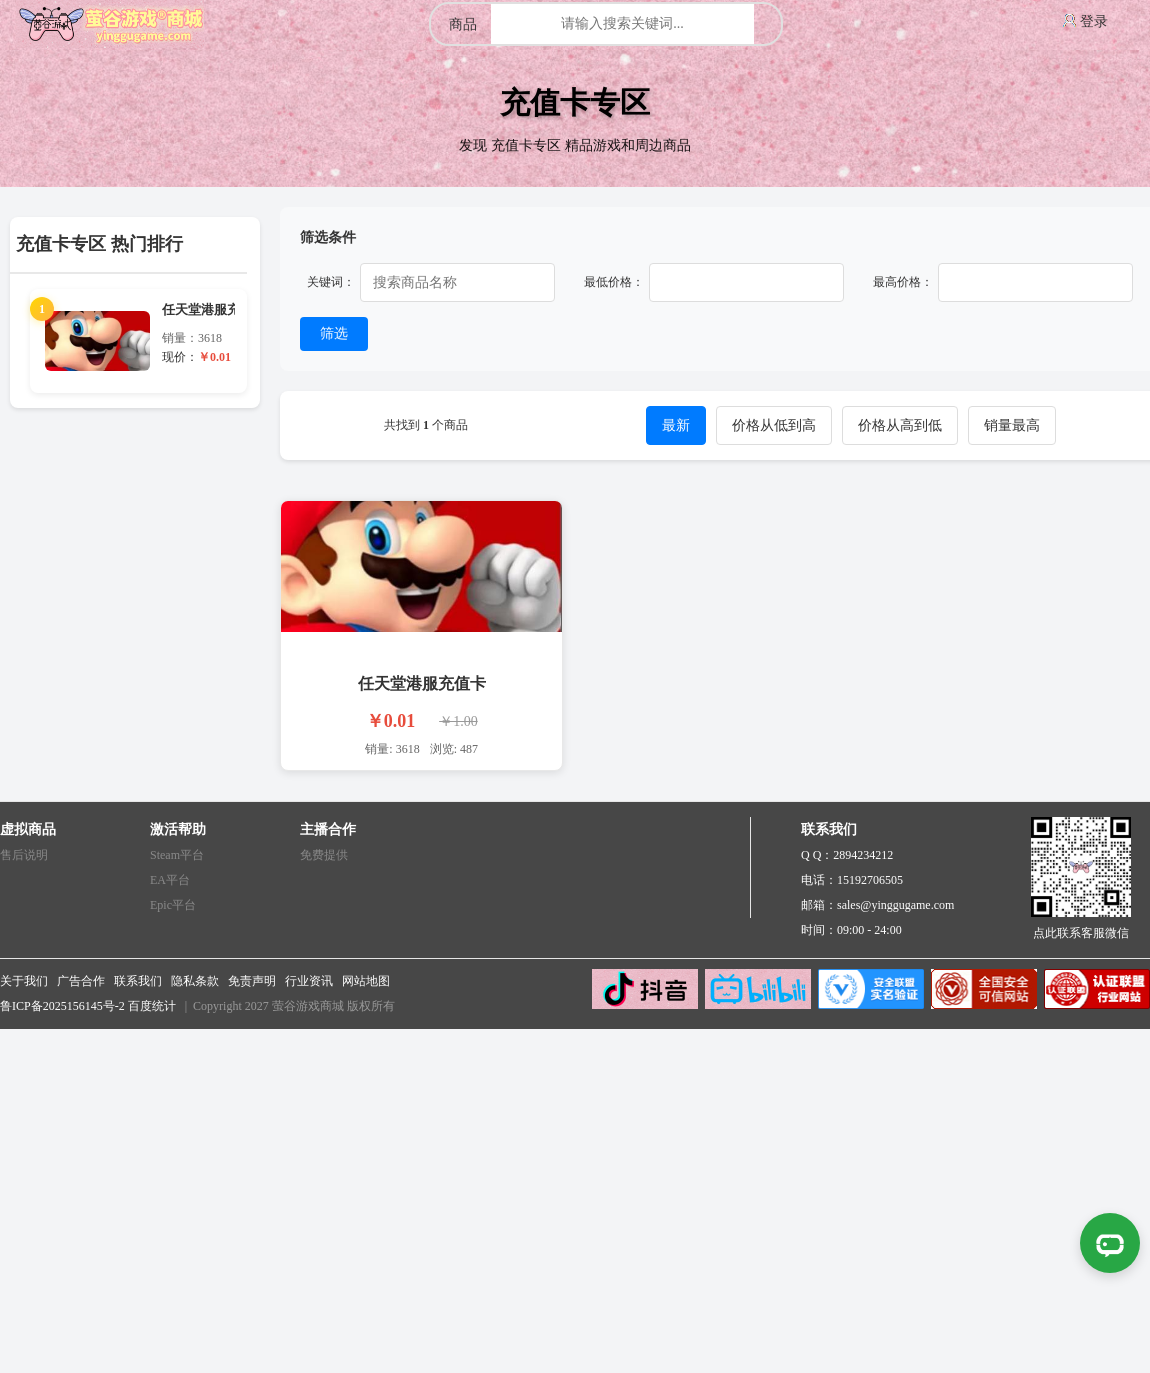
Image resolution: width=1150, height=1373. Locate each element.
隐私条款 (195, 981)
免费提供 (324, 855)
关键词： (331, 282)
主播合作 (328, 829)
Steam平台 (177, 855)
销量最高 (1012, 425)
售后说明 (24, 855)
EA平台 (170, 880)
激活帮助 (178, 829)
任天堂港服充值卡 (422, 683)
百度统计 (152, 1006)
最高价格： (903, 282)
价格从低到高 (774, 425)
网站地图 (366, 981)
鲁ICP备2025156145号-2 (62, 1006)
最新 (676, 425)
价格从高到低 (900, 425)
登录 (1094, 21)
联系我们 (138, 981)
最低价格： (614, 282)
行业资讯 (309, 981)
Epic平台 (173, 905)
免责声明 (252, 981)
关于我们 (24, 981)
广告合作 (81, 981)
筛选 (334, 333)
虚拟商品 (28, 829)
